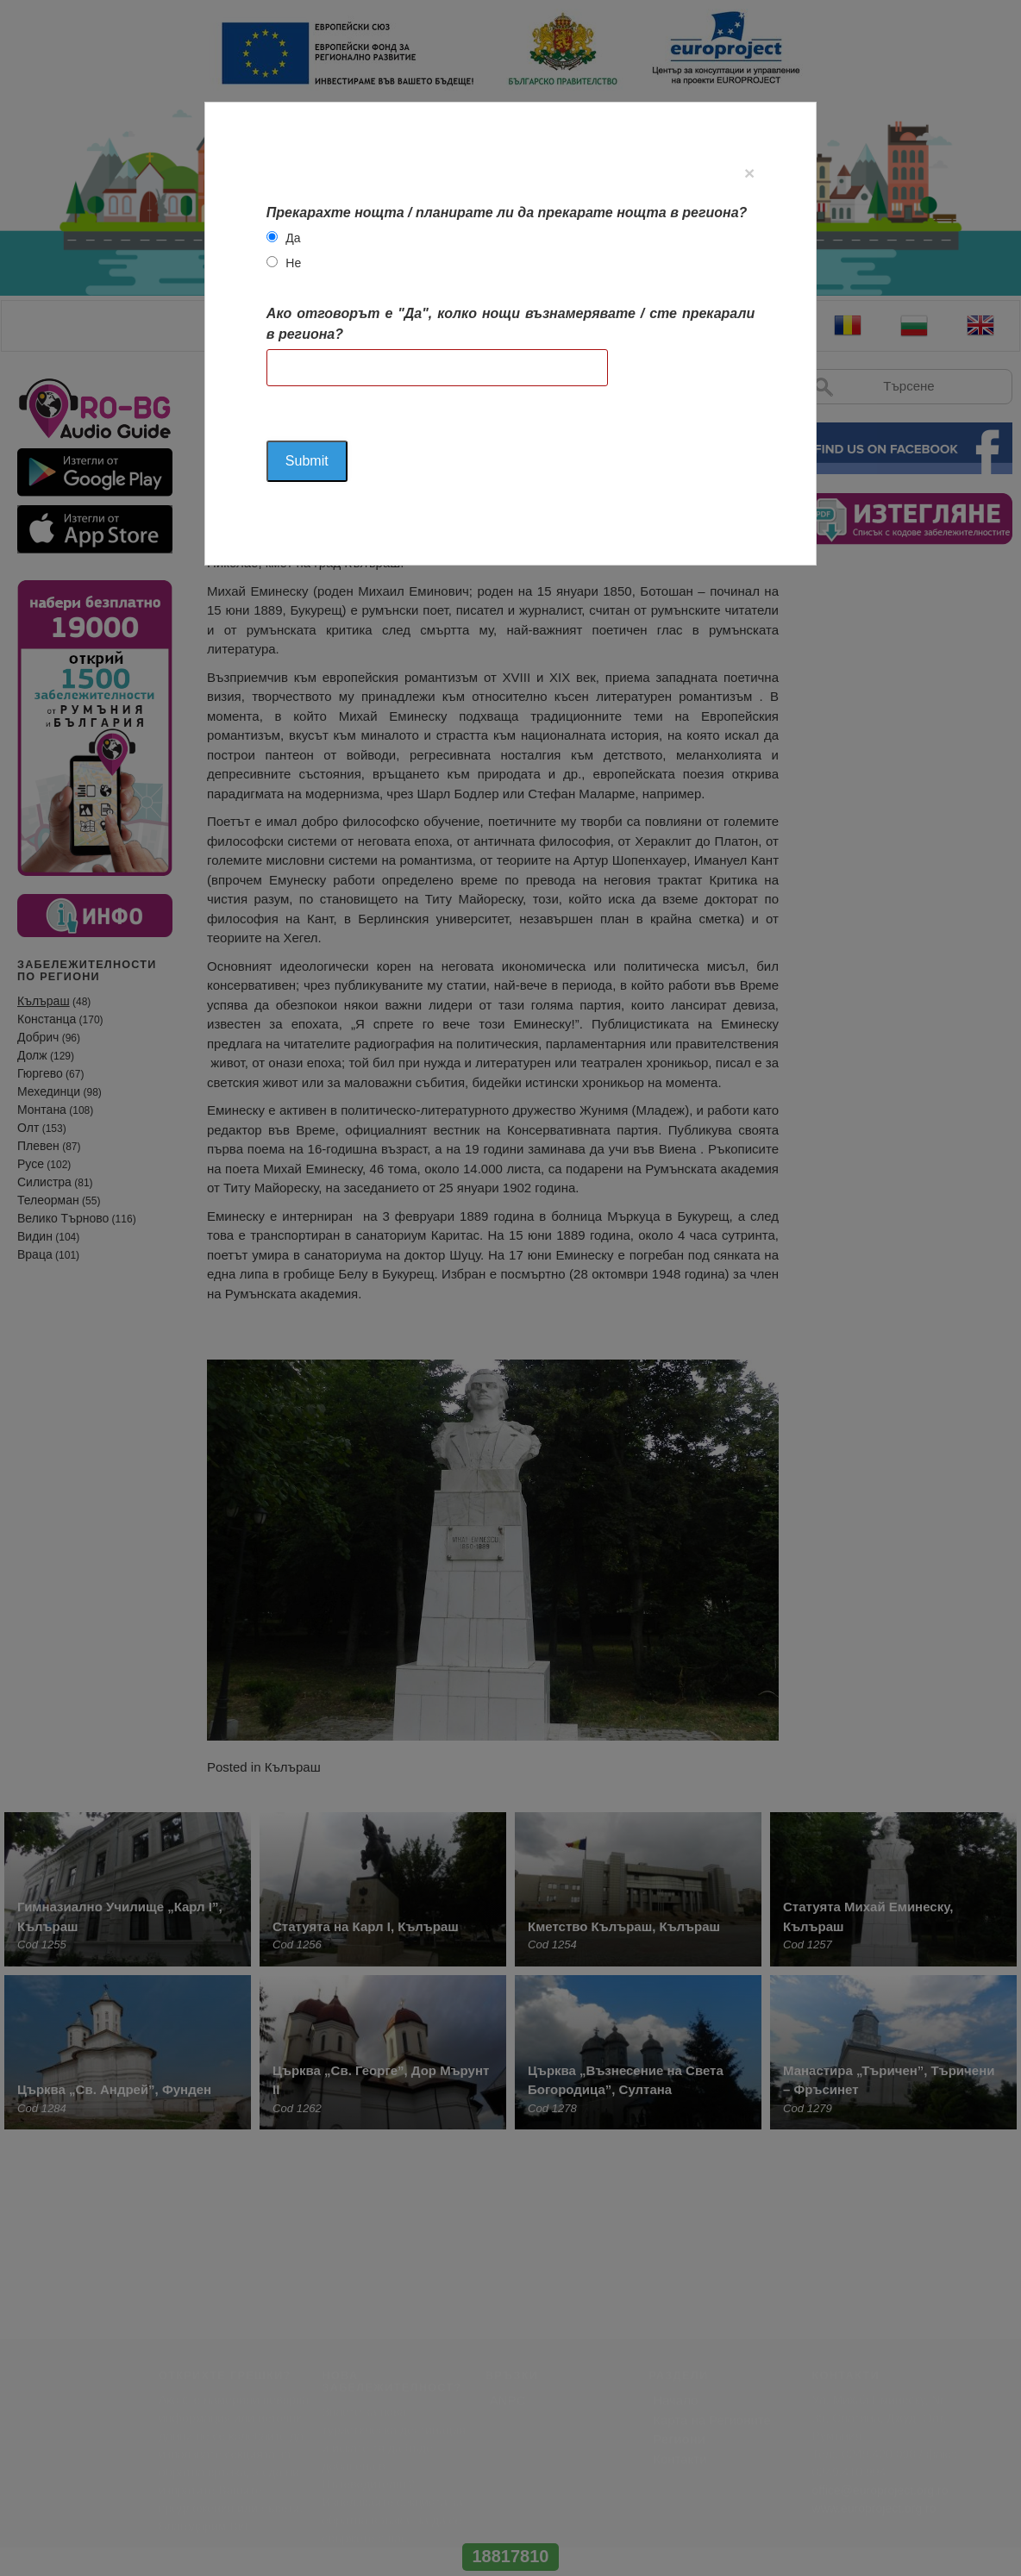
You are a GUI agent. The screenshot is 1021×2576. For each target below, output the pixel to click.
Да (292, 238)
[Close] (749, 173)
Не (293, 263)
